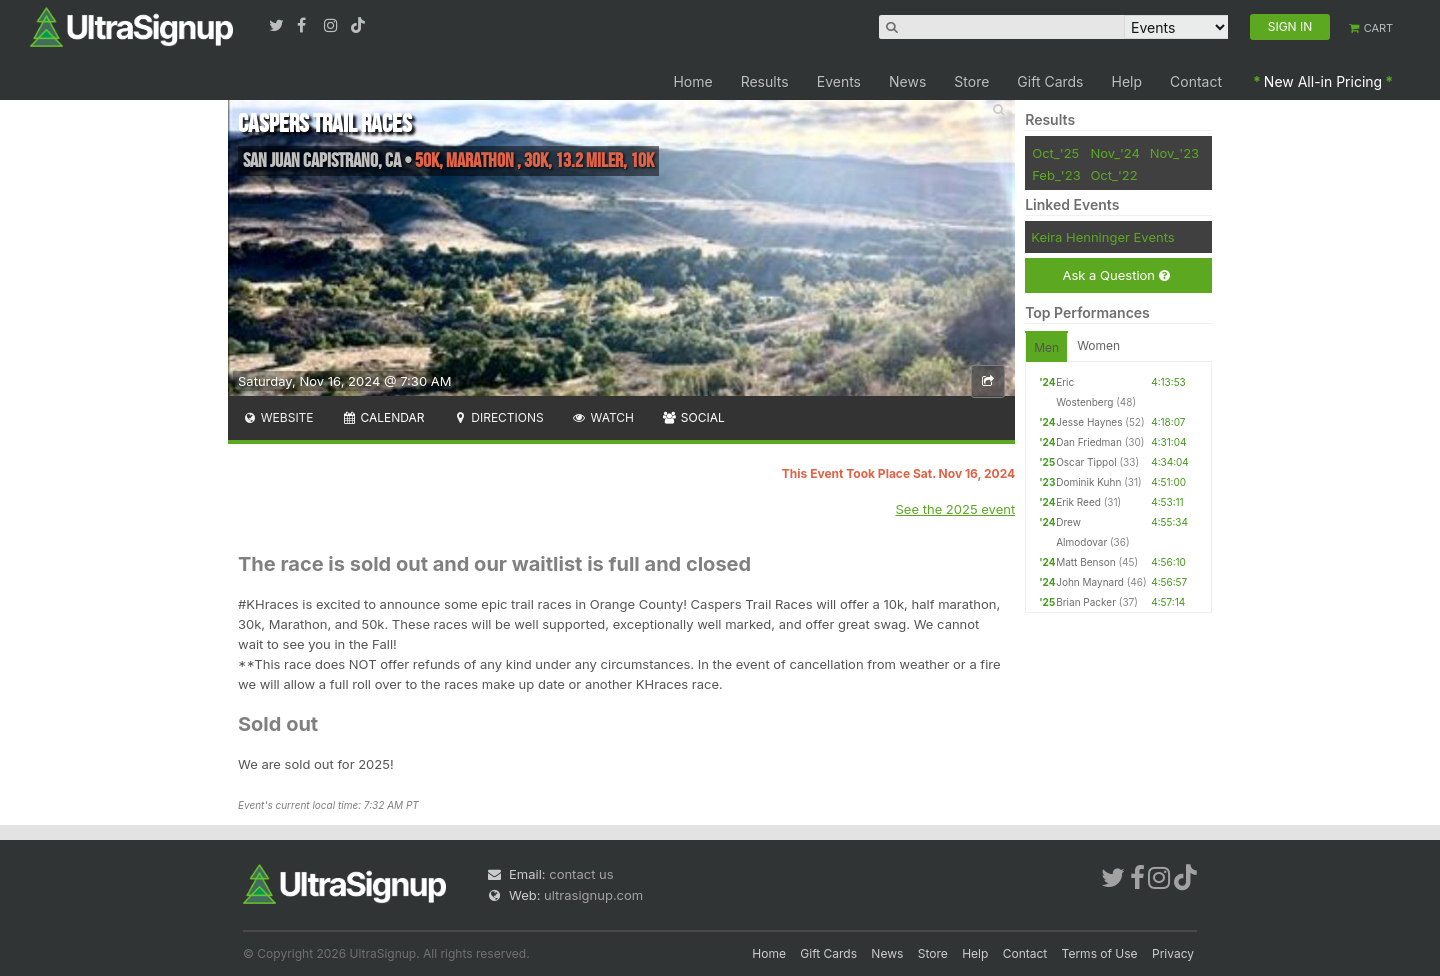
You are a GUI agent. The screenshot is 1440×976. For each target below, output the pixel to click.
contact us (581, 874)
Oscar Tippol (1086, 462)
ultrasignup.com (593, 895)
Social (693, 417)
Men (1046, 347)
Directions (497, 417)
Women (1098, 345)
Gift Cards (1050, 81)
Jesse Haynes (1089, 422)
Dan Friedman (1089, 442)
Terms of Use (1100, 953)
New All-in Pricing (1323, 81)
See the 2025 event (956, 509)
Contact (1196, 81)
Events (839, 81)
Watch (603, 417)
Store (971, 81)
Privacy (1173, 953)
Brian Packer (1086, 602)
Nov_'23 (1174, 153)
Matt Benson (1085, 562)
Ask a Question (1115, 275)
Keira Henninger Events (1102, 237)
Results (765, 81)
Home (692, 81)
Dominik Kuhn (1088, 482)
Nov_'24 (1115, 153)
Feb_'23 (1056, 175)
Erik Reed (1078, 502)
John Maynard (1090, 582)
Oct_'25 (1055, 153)
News (907, 81)
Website (278, 417)
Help (1127, 81)
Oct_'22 (1113, 175)
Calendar (383, 417)
